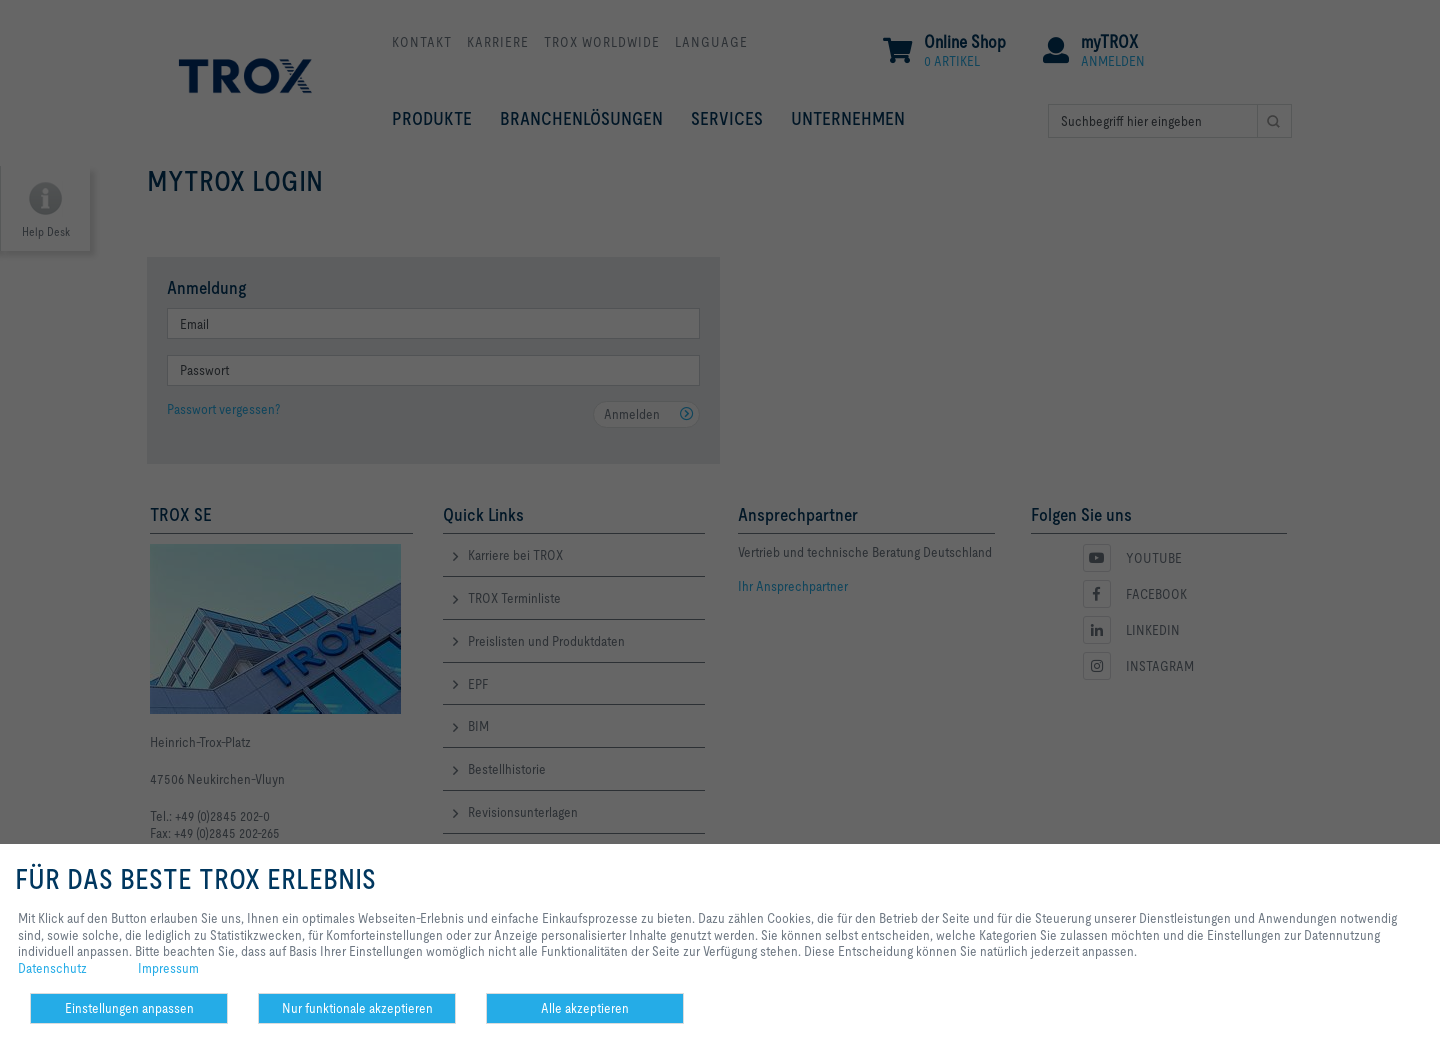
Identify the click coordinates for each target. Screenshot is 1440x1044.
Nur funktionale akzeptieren (357, 1008)
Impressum (168, 968)
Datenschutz (52, 968)
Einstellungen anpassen (129, 1008)
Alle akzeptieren (585, 1008)
